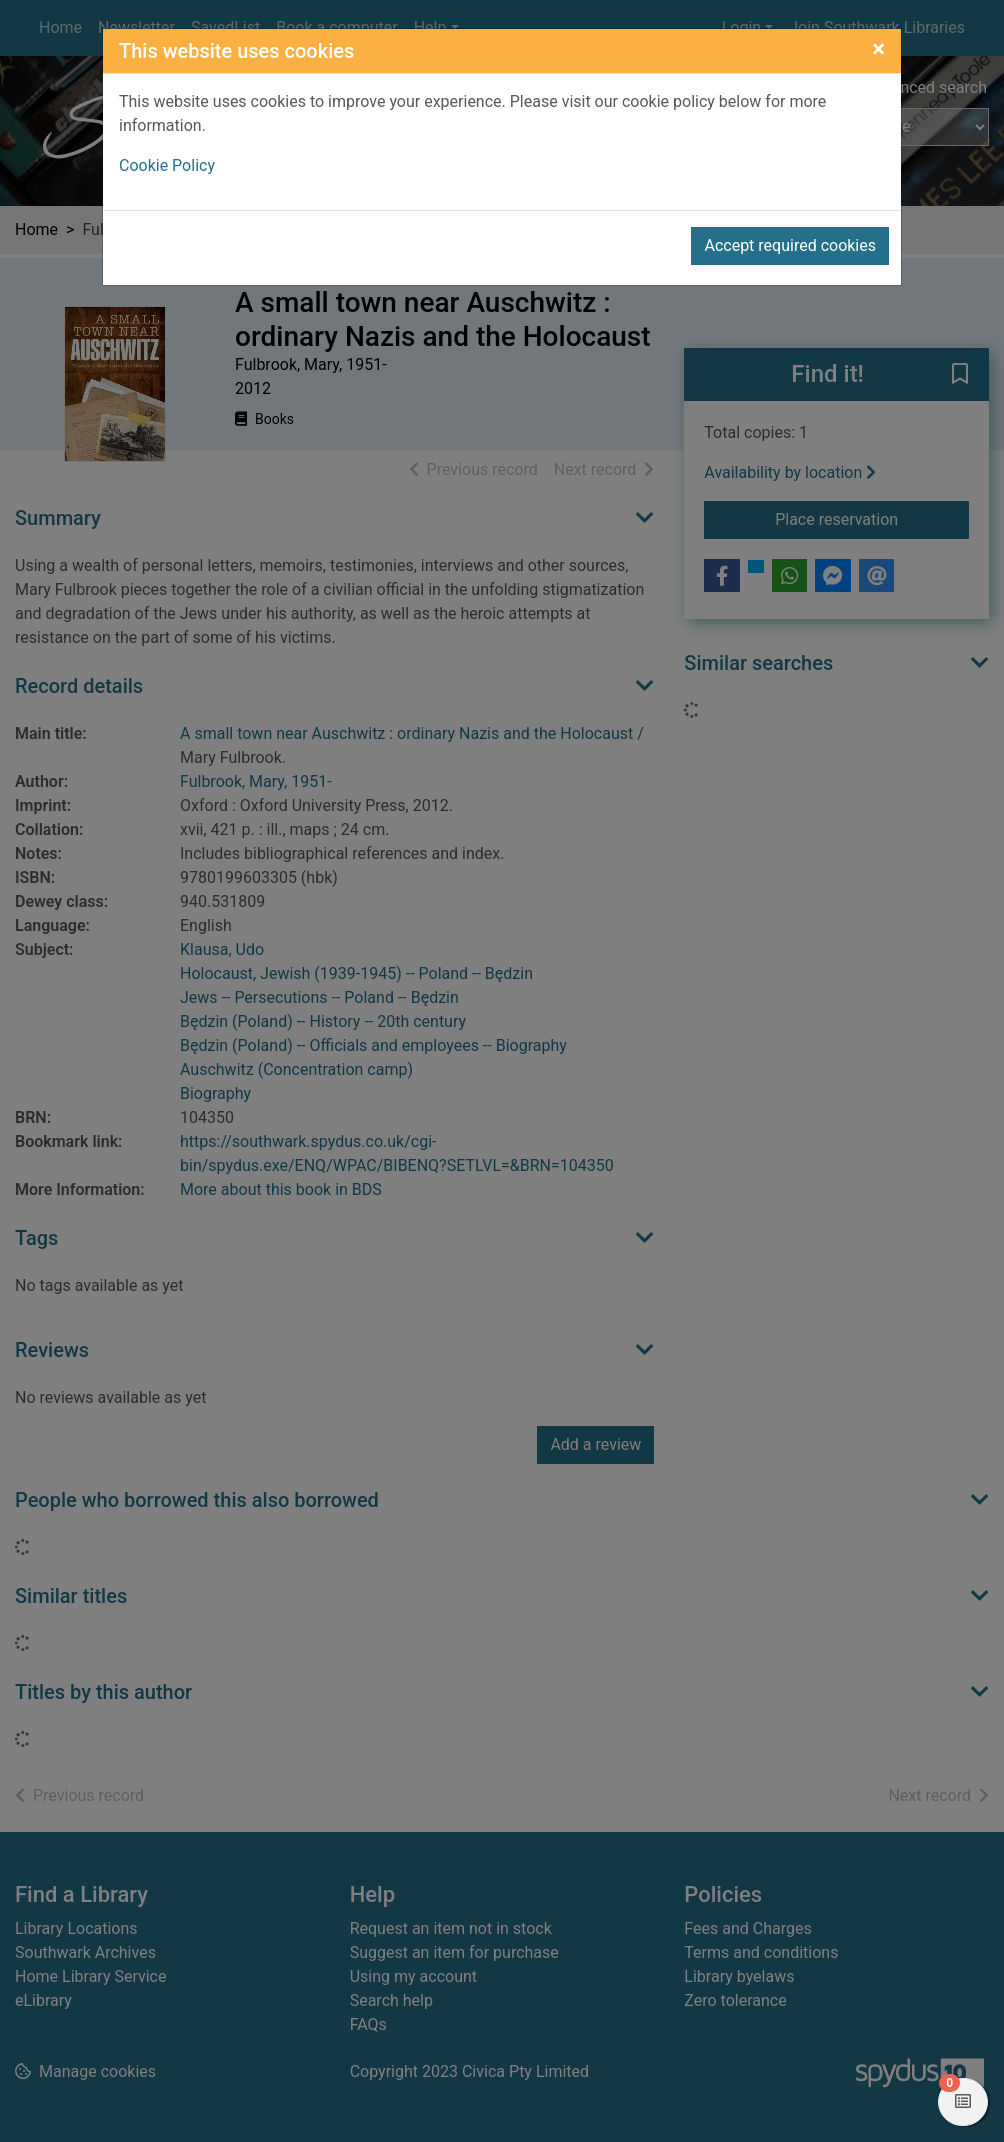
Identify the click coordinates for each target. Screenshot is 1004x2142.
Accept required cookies (790, 245)
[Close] (878, 49)
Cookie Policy (167, 165)
